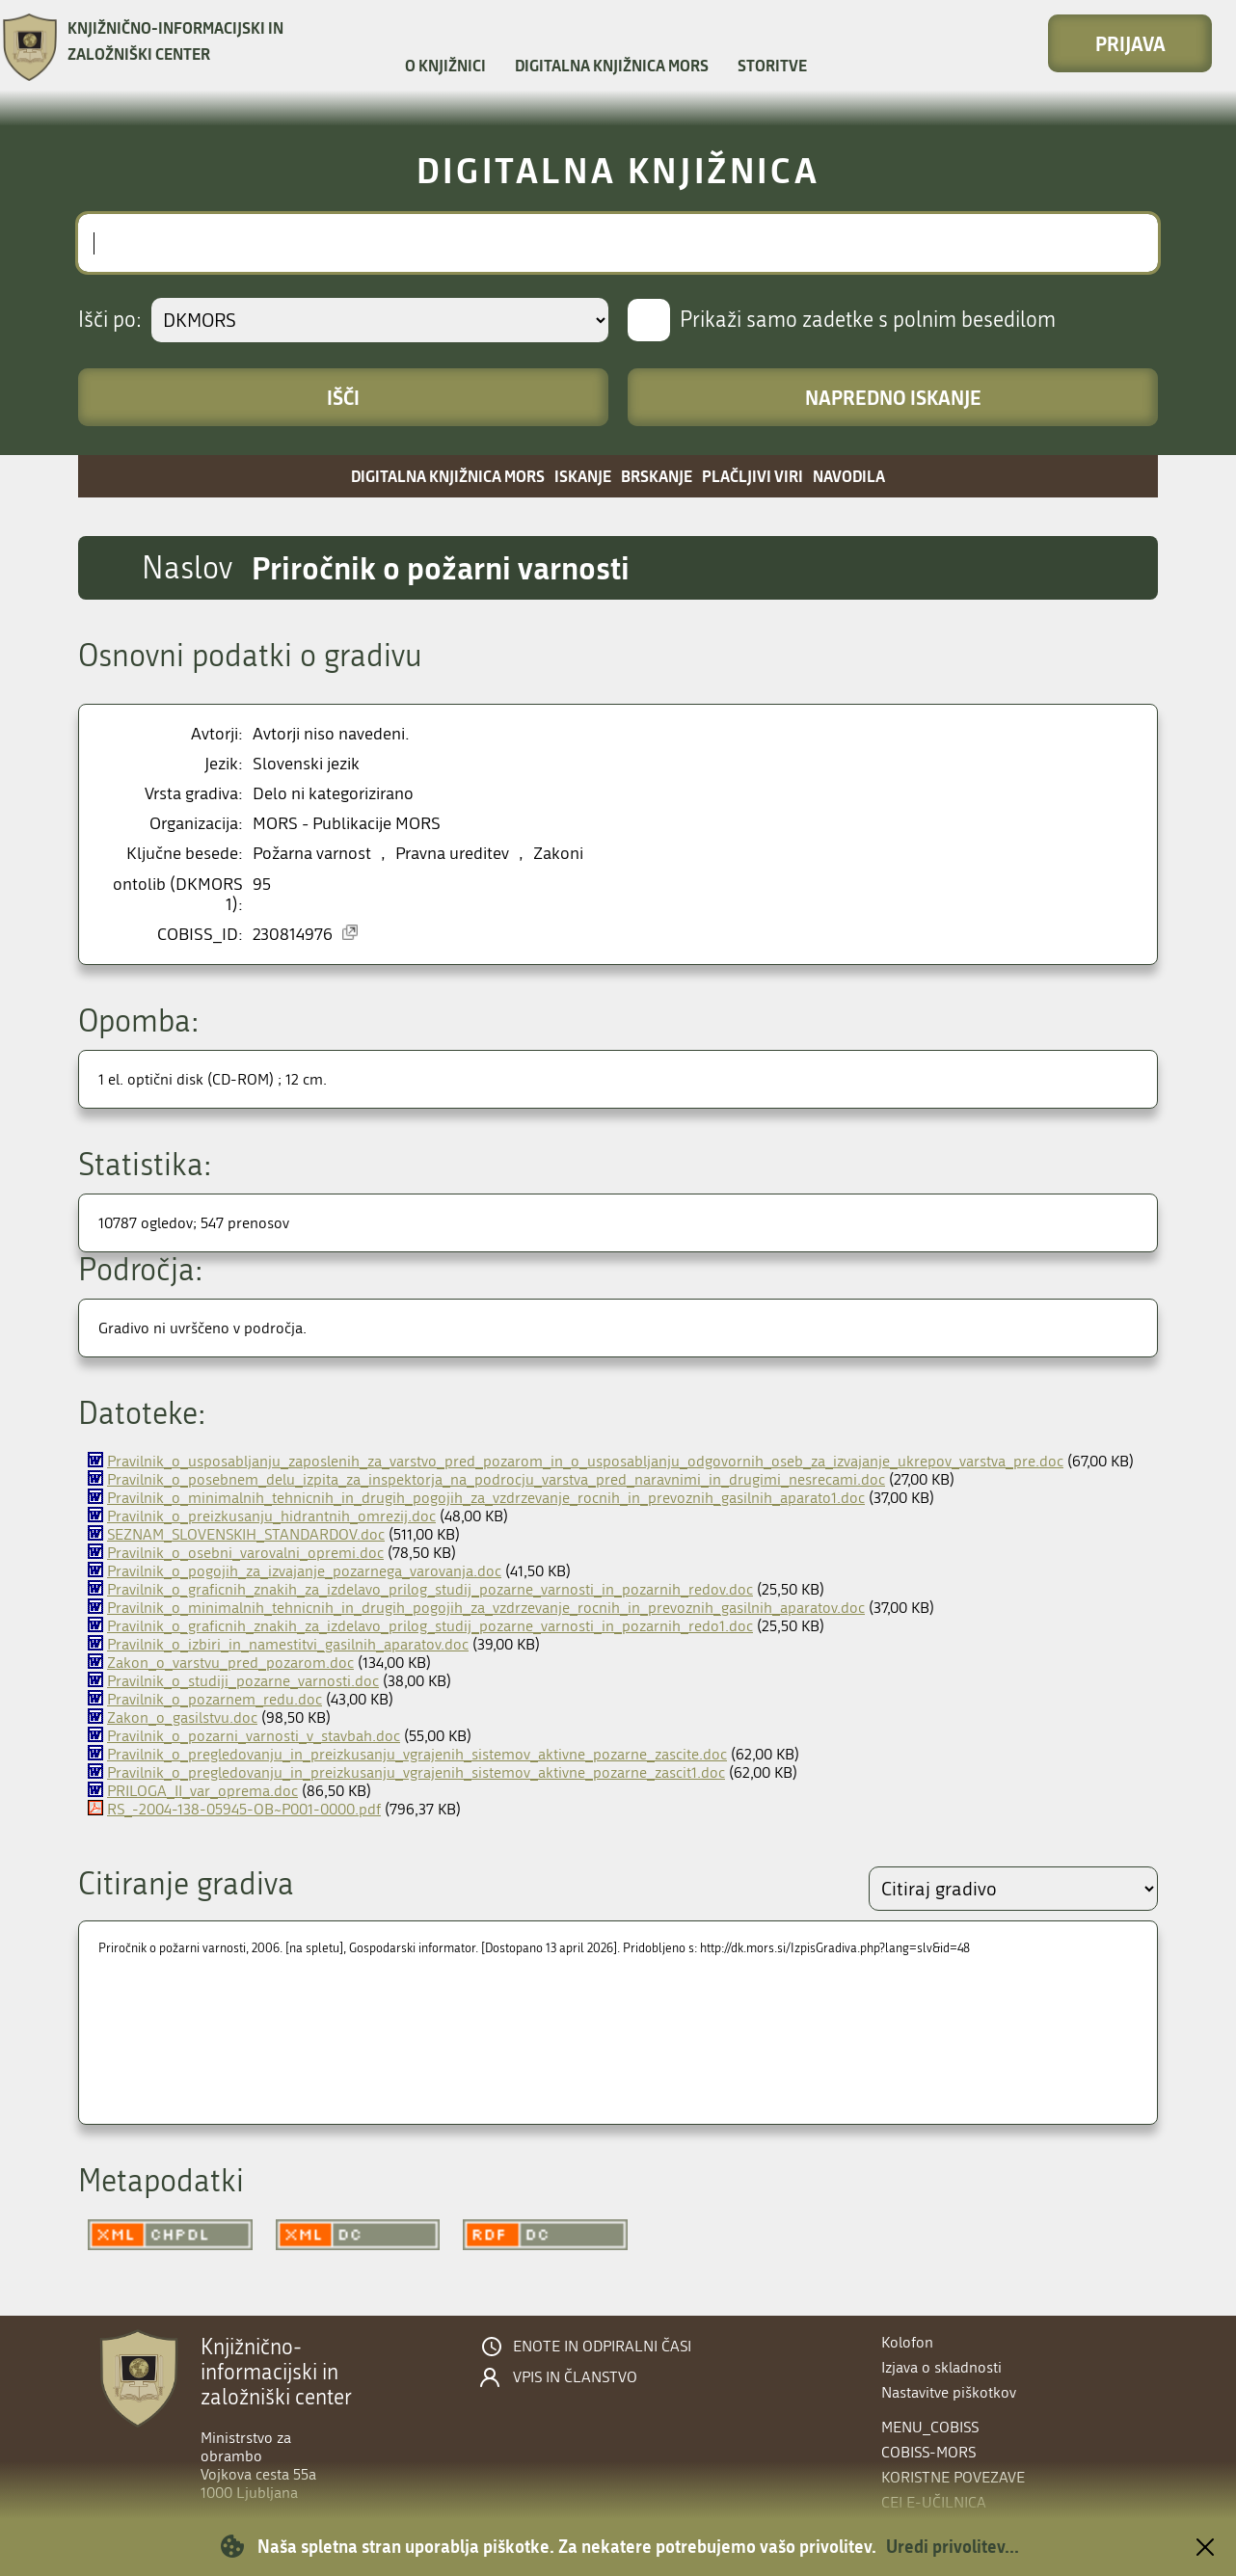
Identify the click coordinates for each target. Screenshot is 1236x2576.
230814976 (293, 935)
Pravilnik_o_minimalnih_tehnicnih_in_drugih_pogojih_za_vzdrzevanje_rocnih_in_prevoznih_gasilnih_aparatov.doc (486, 1607)
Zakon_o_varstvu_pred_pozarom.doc (230, 1662)
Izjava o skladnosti (941, 2367)
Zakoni (558, 854)
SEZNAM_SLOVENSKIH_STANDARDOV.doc (246, 1534)
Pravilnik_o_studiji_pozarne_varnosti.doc (243, 1681)
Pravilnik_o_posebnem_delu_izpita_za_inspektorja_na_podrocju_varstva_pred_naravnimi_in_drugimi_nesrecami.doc (496, 1479)
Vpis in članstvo (575, 2377)
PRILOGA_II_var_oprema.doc (202, 1791)
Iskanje (582, 476)
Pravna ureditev (452, 854)
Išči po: (110, 320)
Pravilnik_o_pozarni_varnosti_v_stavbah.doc (253, 1736)
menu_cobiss (930, 2427)
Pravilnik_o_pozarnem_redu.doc (214, 1699)
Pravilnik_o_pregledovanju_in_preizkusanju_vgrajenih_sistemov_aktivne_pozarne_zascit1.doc (416, 1772)
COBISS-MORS (928, 2452)
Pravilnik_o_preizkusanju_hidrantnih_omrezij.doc (271, 1516)
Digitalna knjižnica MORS (612, 65)
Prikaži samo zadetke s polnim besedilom (868, 320)
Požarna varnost (312, 854)
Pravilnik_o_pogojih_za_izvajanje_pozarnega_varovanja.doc (304, 1571)
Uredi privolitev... (952, 2546)
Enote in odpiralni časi (602, 2346)
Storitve (772, 65)
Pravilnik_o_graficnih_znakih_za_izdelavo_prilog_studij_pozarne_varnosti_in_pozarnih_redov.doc (430, 1589)
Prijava (1130, 43)
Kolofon (907, 2342)
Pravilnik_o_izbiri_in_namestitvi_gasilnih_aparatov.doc (288, 1644)
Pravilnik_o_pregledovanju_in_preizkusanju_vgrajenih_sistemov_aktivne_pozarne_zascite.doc (417, 1754)
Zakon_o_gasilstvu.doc (182, 1717)
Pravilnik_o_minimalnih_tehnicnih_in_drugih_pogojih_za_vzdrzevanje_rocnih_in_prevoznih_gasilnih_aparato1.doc (486, 1498)
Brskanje (656, 476)
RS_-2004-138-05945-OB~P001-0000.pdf (244, 1809)
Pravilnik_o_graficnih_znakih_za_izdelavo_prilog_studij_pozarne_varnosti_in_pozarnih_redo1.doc (430, 1626)
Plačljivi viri (752, 476)
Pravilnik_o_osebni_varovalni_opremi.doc (245, 1552)
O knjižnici (445, 65)
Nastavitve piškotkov (948, 2392)
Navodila (849, 476)
